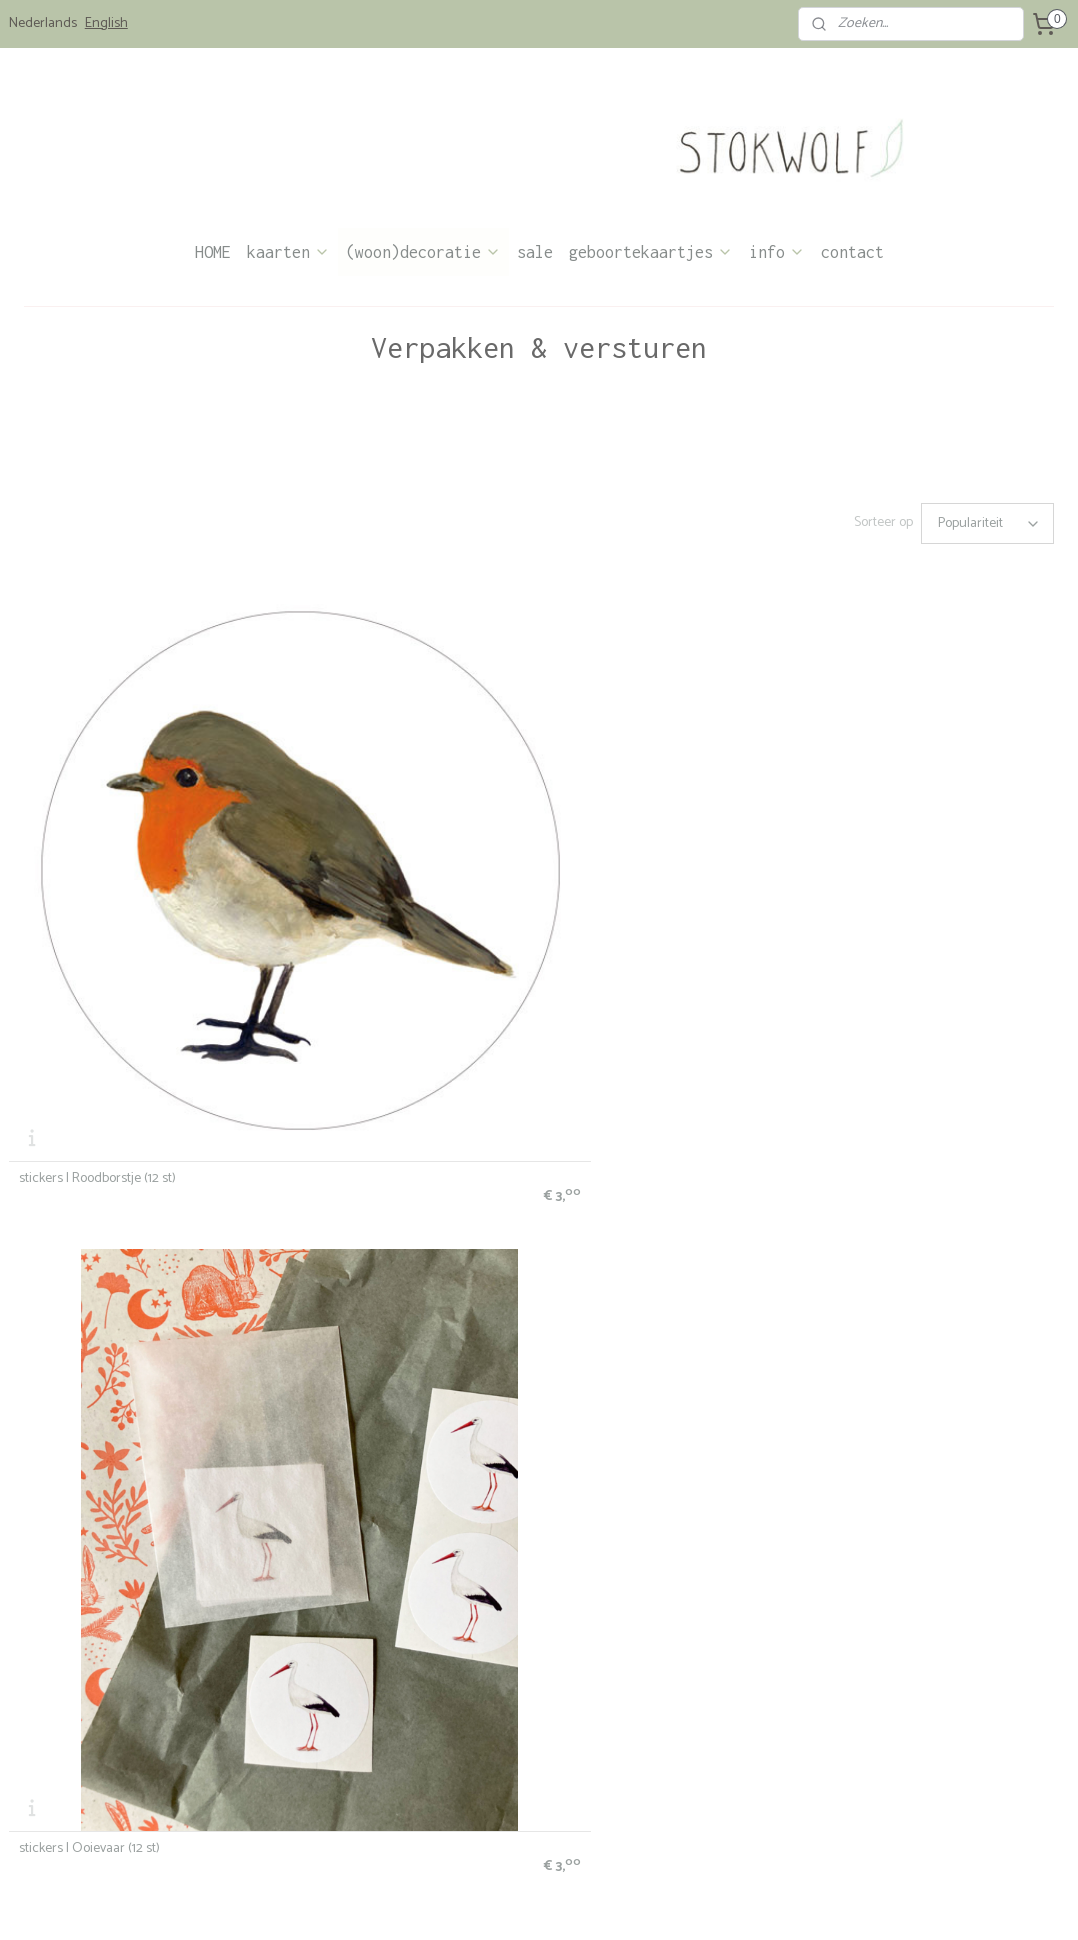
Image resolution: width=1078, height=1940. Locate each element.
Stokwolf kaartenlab (275, 1774)
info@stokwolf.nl (697, 1736)
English (106, 24)
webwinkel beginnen (562, 1903)
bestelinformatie (51, 1698)
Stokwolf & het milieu (63, 1813)
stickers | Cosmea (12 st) (625, 1189)
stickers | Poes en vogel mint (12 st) (117, 1528)
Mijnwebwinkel (715, 1903)
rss (496, 1903)
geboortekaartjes (651, 252)
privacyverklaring (52, 1736)
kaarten (288, 252)
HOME (213, 252)
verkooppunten (47, 1774)
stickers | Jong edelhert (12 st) (641, 849)
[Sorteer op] (987, 523)
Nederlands (43, 24)
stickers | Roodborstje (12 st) (97, 849)
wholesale (34, 1794)
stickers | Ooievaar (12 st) (358, 849)
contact (852, 252)
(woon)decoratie (423, 252)
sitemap (461, 1903)
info (777, 252)
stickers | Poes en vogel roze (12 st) (924, 1189)
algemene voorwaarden (69, 1717)
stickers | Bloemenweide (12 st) (374, 1189)
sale (535, 252)
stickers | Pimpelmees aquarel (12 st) (930, 849)
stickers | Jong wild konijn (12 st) (108, 1189)
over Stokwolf (473, 1785)
